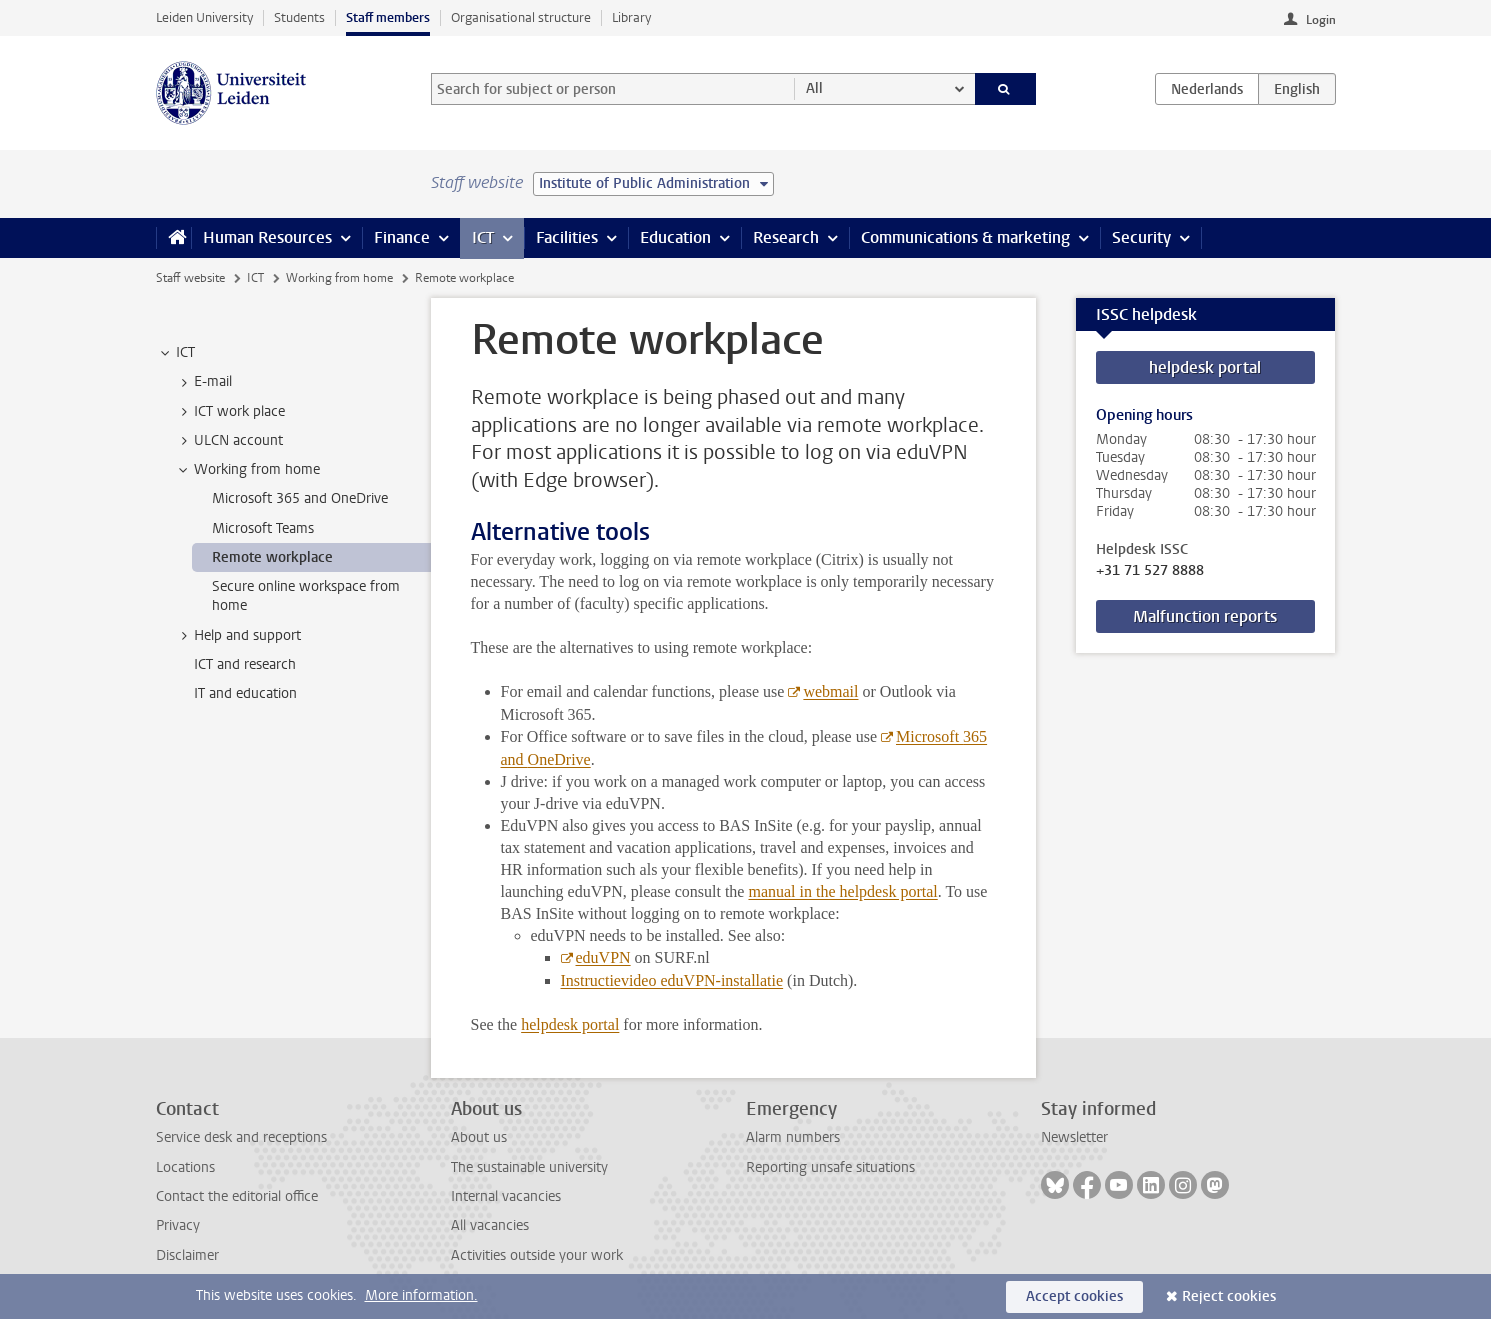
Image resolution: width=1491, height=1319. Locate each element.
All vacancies (490, 1225)
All (814, 88)
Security (1141, 237)
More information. (421, 1295)
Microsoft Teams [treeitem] (263, 528)
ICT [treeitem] (176, 353)
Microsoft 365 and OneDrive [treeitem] (300, 498)
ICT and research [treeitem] (245, 664)
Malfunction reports (1205, 616)
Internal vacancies (506, 1196)
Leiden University (204, 17)
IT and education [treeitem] (245, 693)
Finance (402, 237)
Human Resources (267, 237)
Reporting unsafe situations (830, 1167)
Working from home (339, 278)
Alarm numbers (793, 1137)
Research (786, 237)
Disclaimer (187, 1255)
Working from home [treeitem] (247, 470)
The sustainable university (529, 1167)
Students (299, 17)
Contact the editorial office (237, 1196)
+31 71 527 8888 (1150, 571)
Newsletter (1074, 1137)
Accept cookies (1074, 1296)
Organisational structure (521, 17)
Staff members (388, 17)
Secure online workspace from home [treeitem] (306, 596)
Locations (185, 1167)
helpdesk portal (1205, 367)
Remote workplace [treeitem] (272, 557)
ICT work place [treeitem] (230, 412)
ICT (483, 237)
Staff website (190, 278)
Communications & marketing (965, 237)
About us (479, 1137)
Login (1321, 20)
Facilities (567, 237)
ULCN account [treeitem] (229, 441)
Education (675, 237)
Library (631, 17)
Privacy (178, 1225)
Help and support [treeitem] (238, 636)
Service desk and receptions (241, 1137)
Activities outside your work (537, 1255)
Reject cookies (1229, 1296)
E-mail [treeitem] (203, 382)
